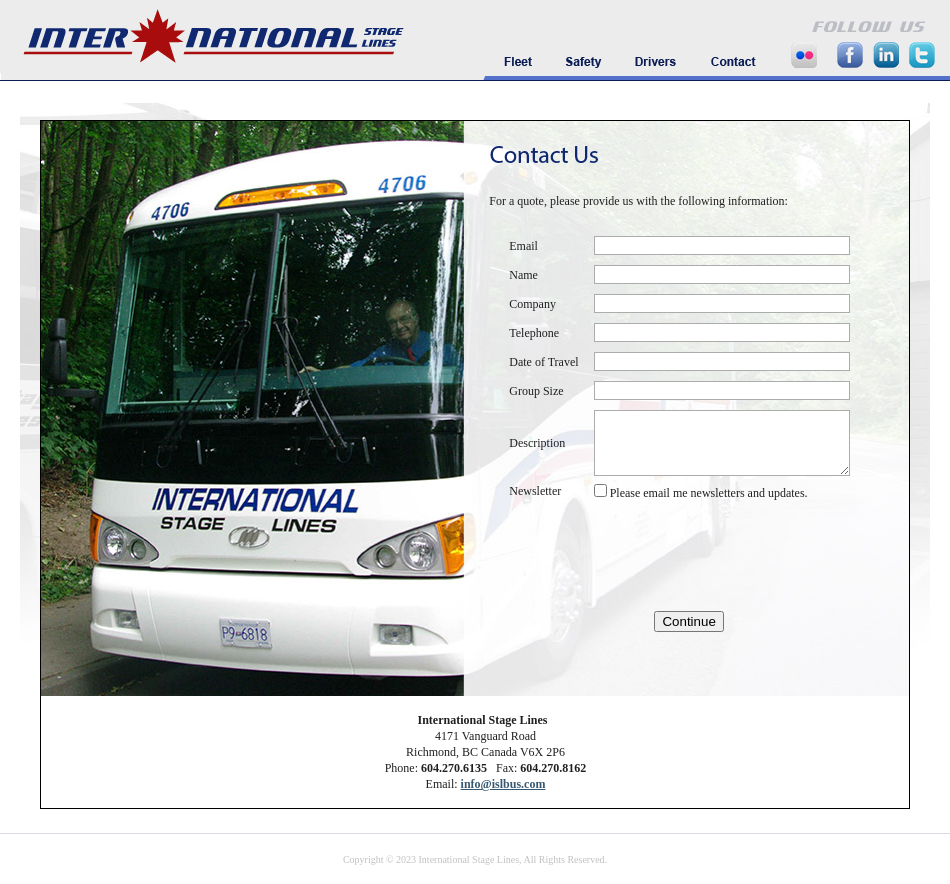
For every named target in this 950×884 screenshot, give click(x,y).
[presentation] (681, 556)
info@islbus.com (503, 784)
